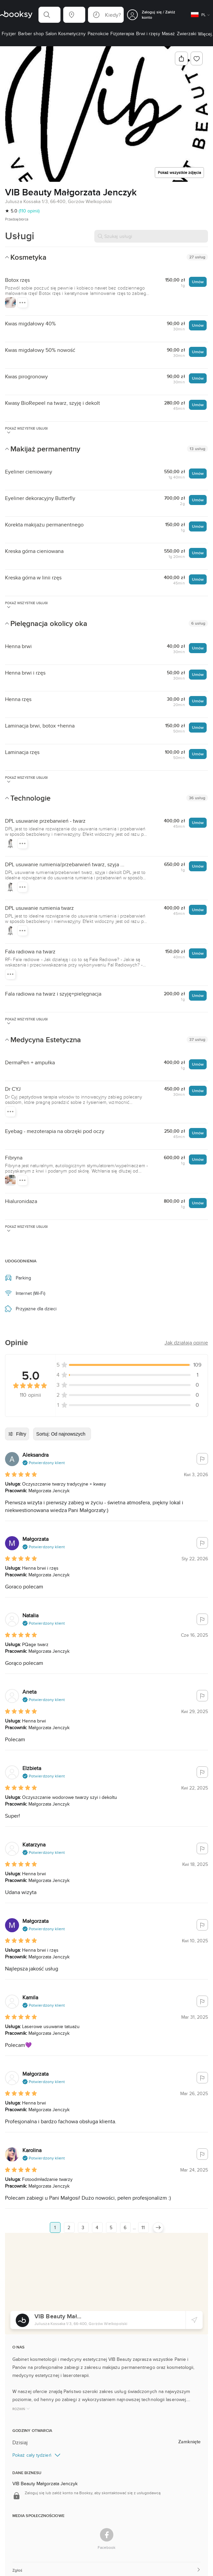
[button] (49, 15)
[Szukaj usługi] (151, 236)
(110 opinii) (29, 210)
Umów (198, 282)
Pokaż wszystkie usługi (26, 430)
